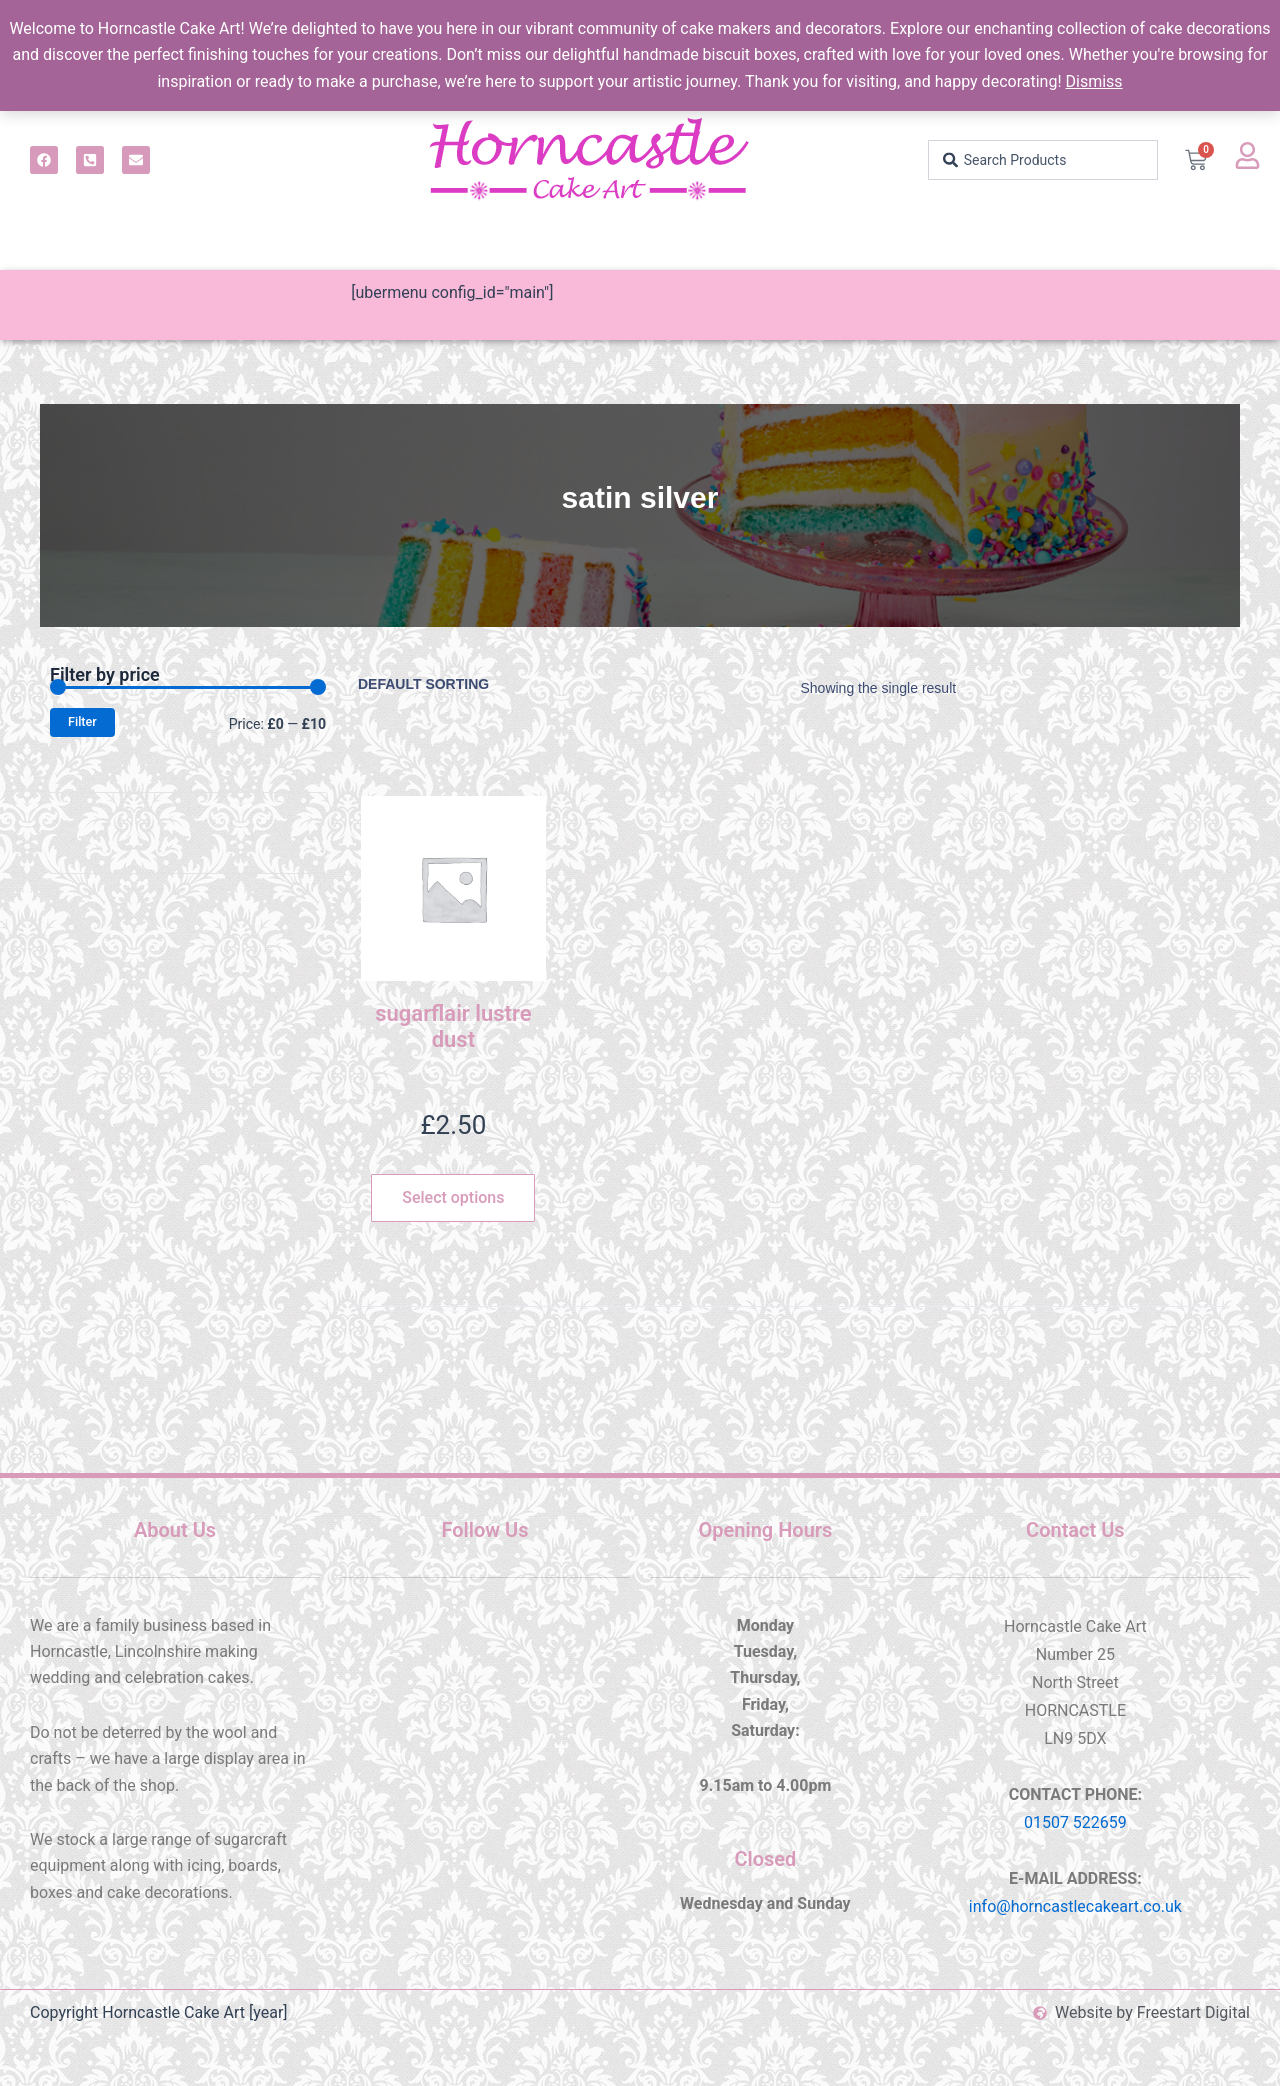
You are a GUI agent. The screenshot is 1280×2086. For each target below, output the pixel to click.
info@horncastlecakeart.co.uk (1075, 1906)
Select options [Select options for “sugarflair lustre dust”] (453, 1197)
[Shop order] (440, 684)
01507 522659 (1075, 1822)
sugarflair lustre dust (453, 1026)
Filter (82, 721)
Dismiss (1093, 81)
